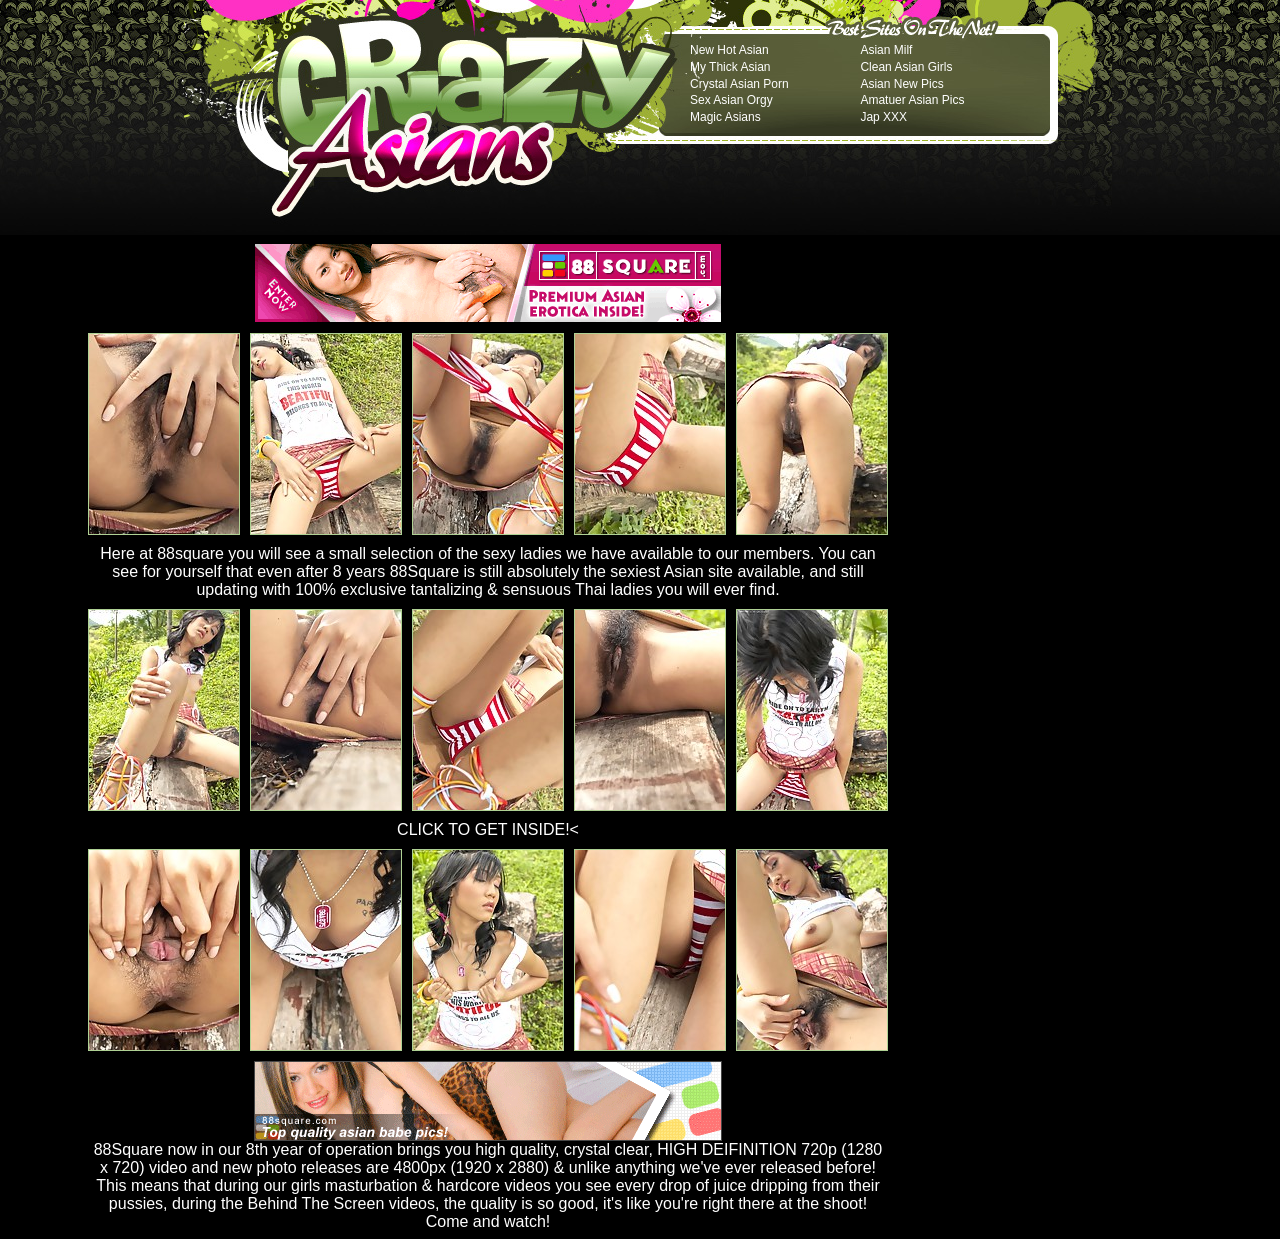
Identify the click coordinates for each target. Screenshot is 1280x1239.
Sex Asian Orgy (731, 100)
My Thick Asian (730, 67)
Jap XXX (883, 117)
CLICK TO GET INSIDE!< (488, 829)
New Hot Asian (729, 50)
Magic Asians (725, 117)
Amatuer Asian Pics (912, 100)
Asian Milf (886, 50)
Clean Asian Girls (906, 67)
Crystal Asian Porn (739, 84)
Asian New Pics (901, 84)
